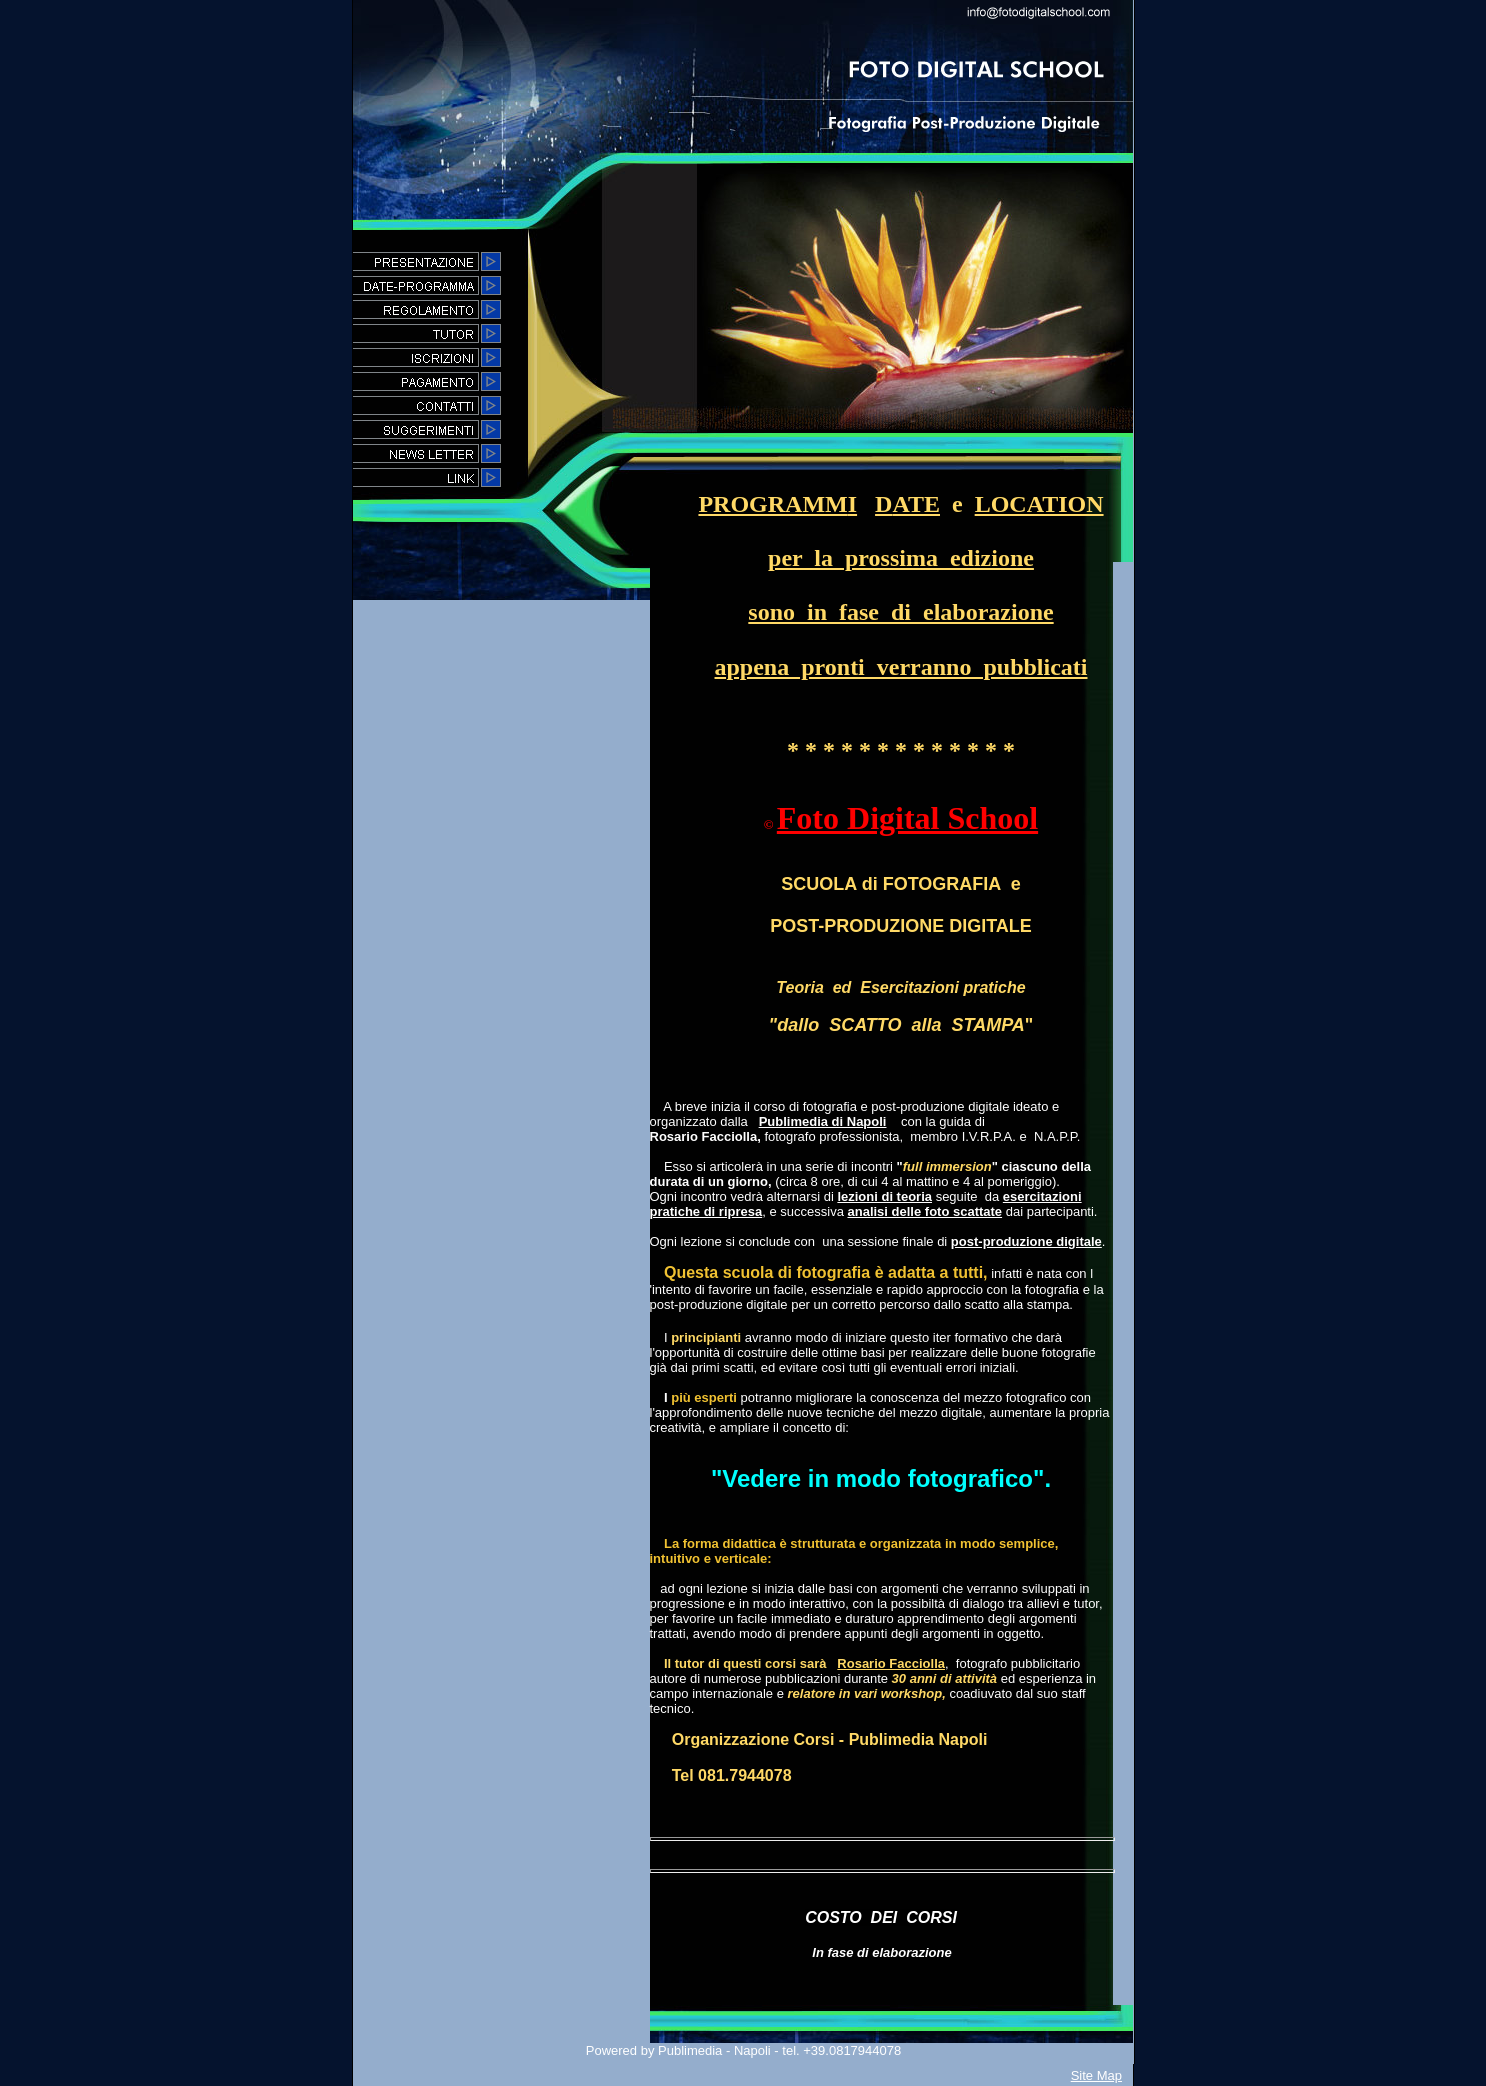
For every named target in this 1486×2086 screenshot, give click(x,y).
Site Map (1096, 2075)
